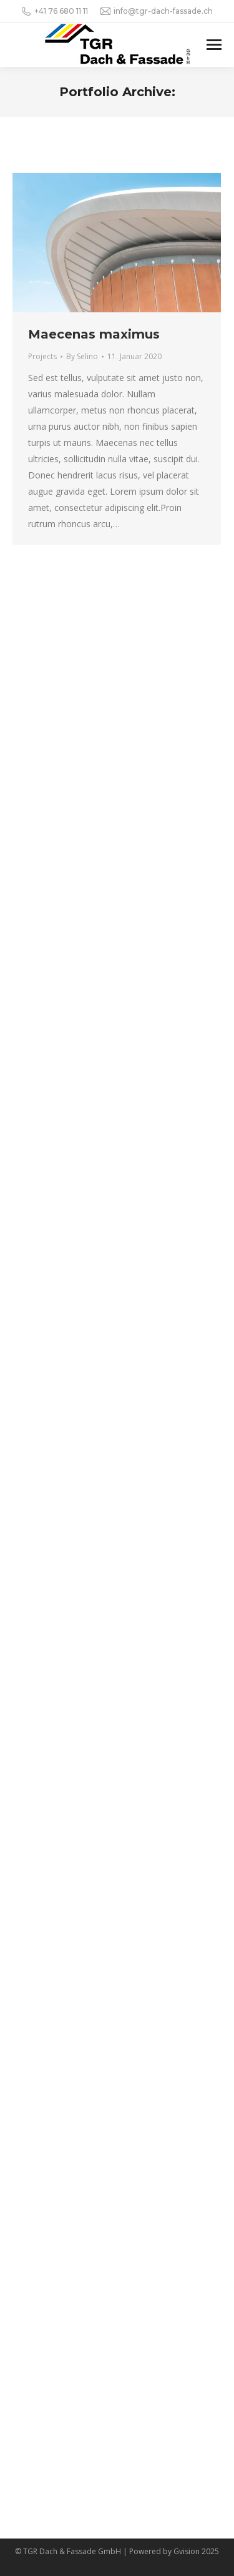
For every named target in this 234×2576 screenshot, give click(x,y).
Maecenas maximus (94, 334)
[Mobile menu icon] (214, 44)
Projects (42, 356)
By (82, 356)
